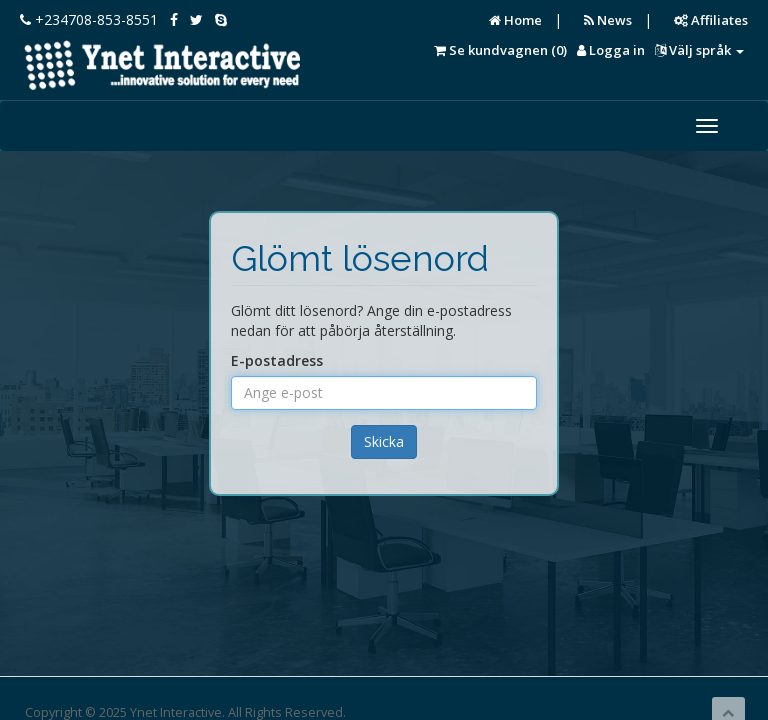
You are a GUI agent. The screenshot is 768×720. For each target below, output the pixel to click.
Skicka (384, 441)
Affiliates (711, 20)
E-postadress (277, 360)
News (608, 20)
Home (515, 20)
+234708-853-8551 (89, 19)
